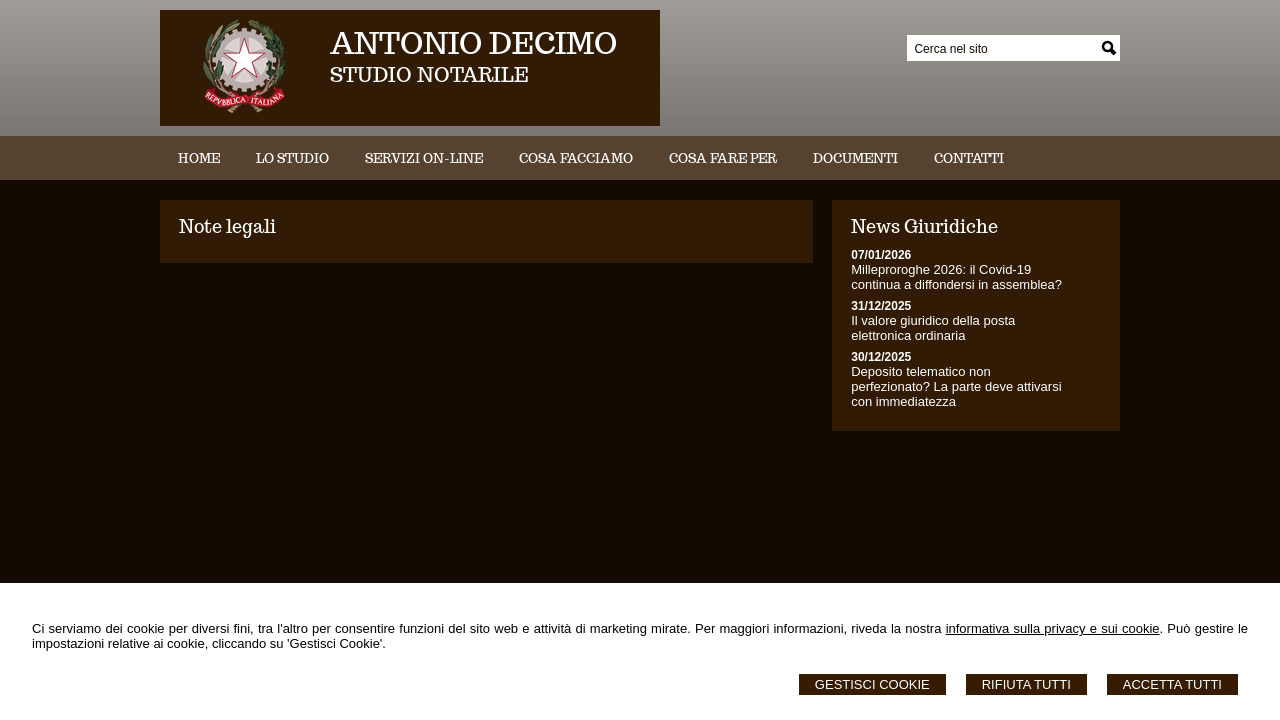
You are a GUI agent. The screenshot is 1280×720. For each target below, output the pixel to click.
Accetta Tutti (1172, 684)
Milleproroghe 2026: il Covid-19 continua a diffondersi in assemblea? (956, 277)
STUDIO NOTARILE (429, 75)
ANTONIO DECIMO (473, 42)
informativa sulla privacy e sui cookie (1053, 628)
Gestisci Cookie (872, 684)
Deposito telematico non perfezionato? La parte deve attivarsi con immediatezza (956, 386)
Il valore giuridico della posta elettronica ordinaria (933, 328)
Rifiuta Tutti (1026, 684)
